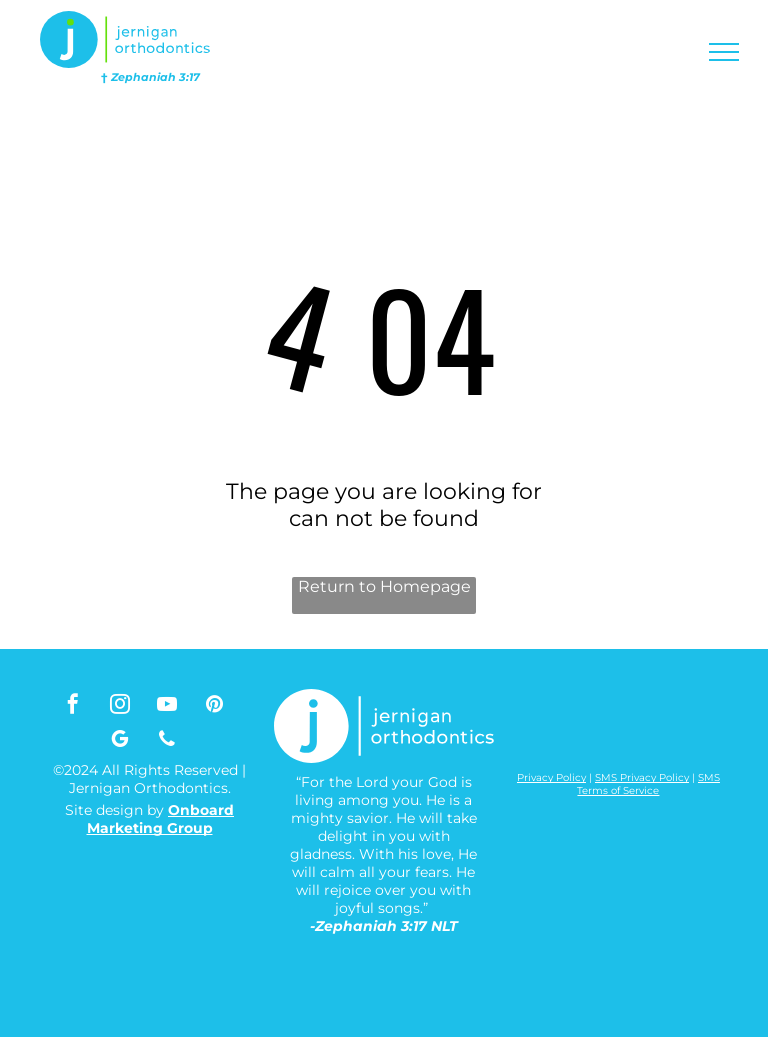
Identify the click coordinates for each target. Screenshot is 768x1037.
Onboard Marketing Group (161, 819)
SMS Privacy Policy (642, 777)
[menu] (724, 52)
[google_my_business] (120, 741)
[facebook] (73, 706)
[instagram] (120, 706)
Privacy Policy (551, 777)
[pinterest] (214, 706)
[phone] (167, 741)
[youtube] (167, 706)
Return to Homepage (384, 586)
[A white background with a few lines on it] (548, 733)
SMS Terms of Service (648, 784)
